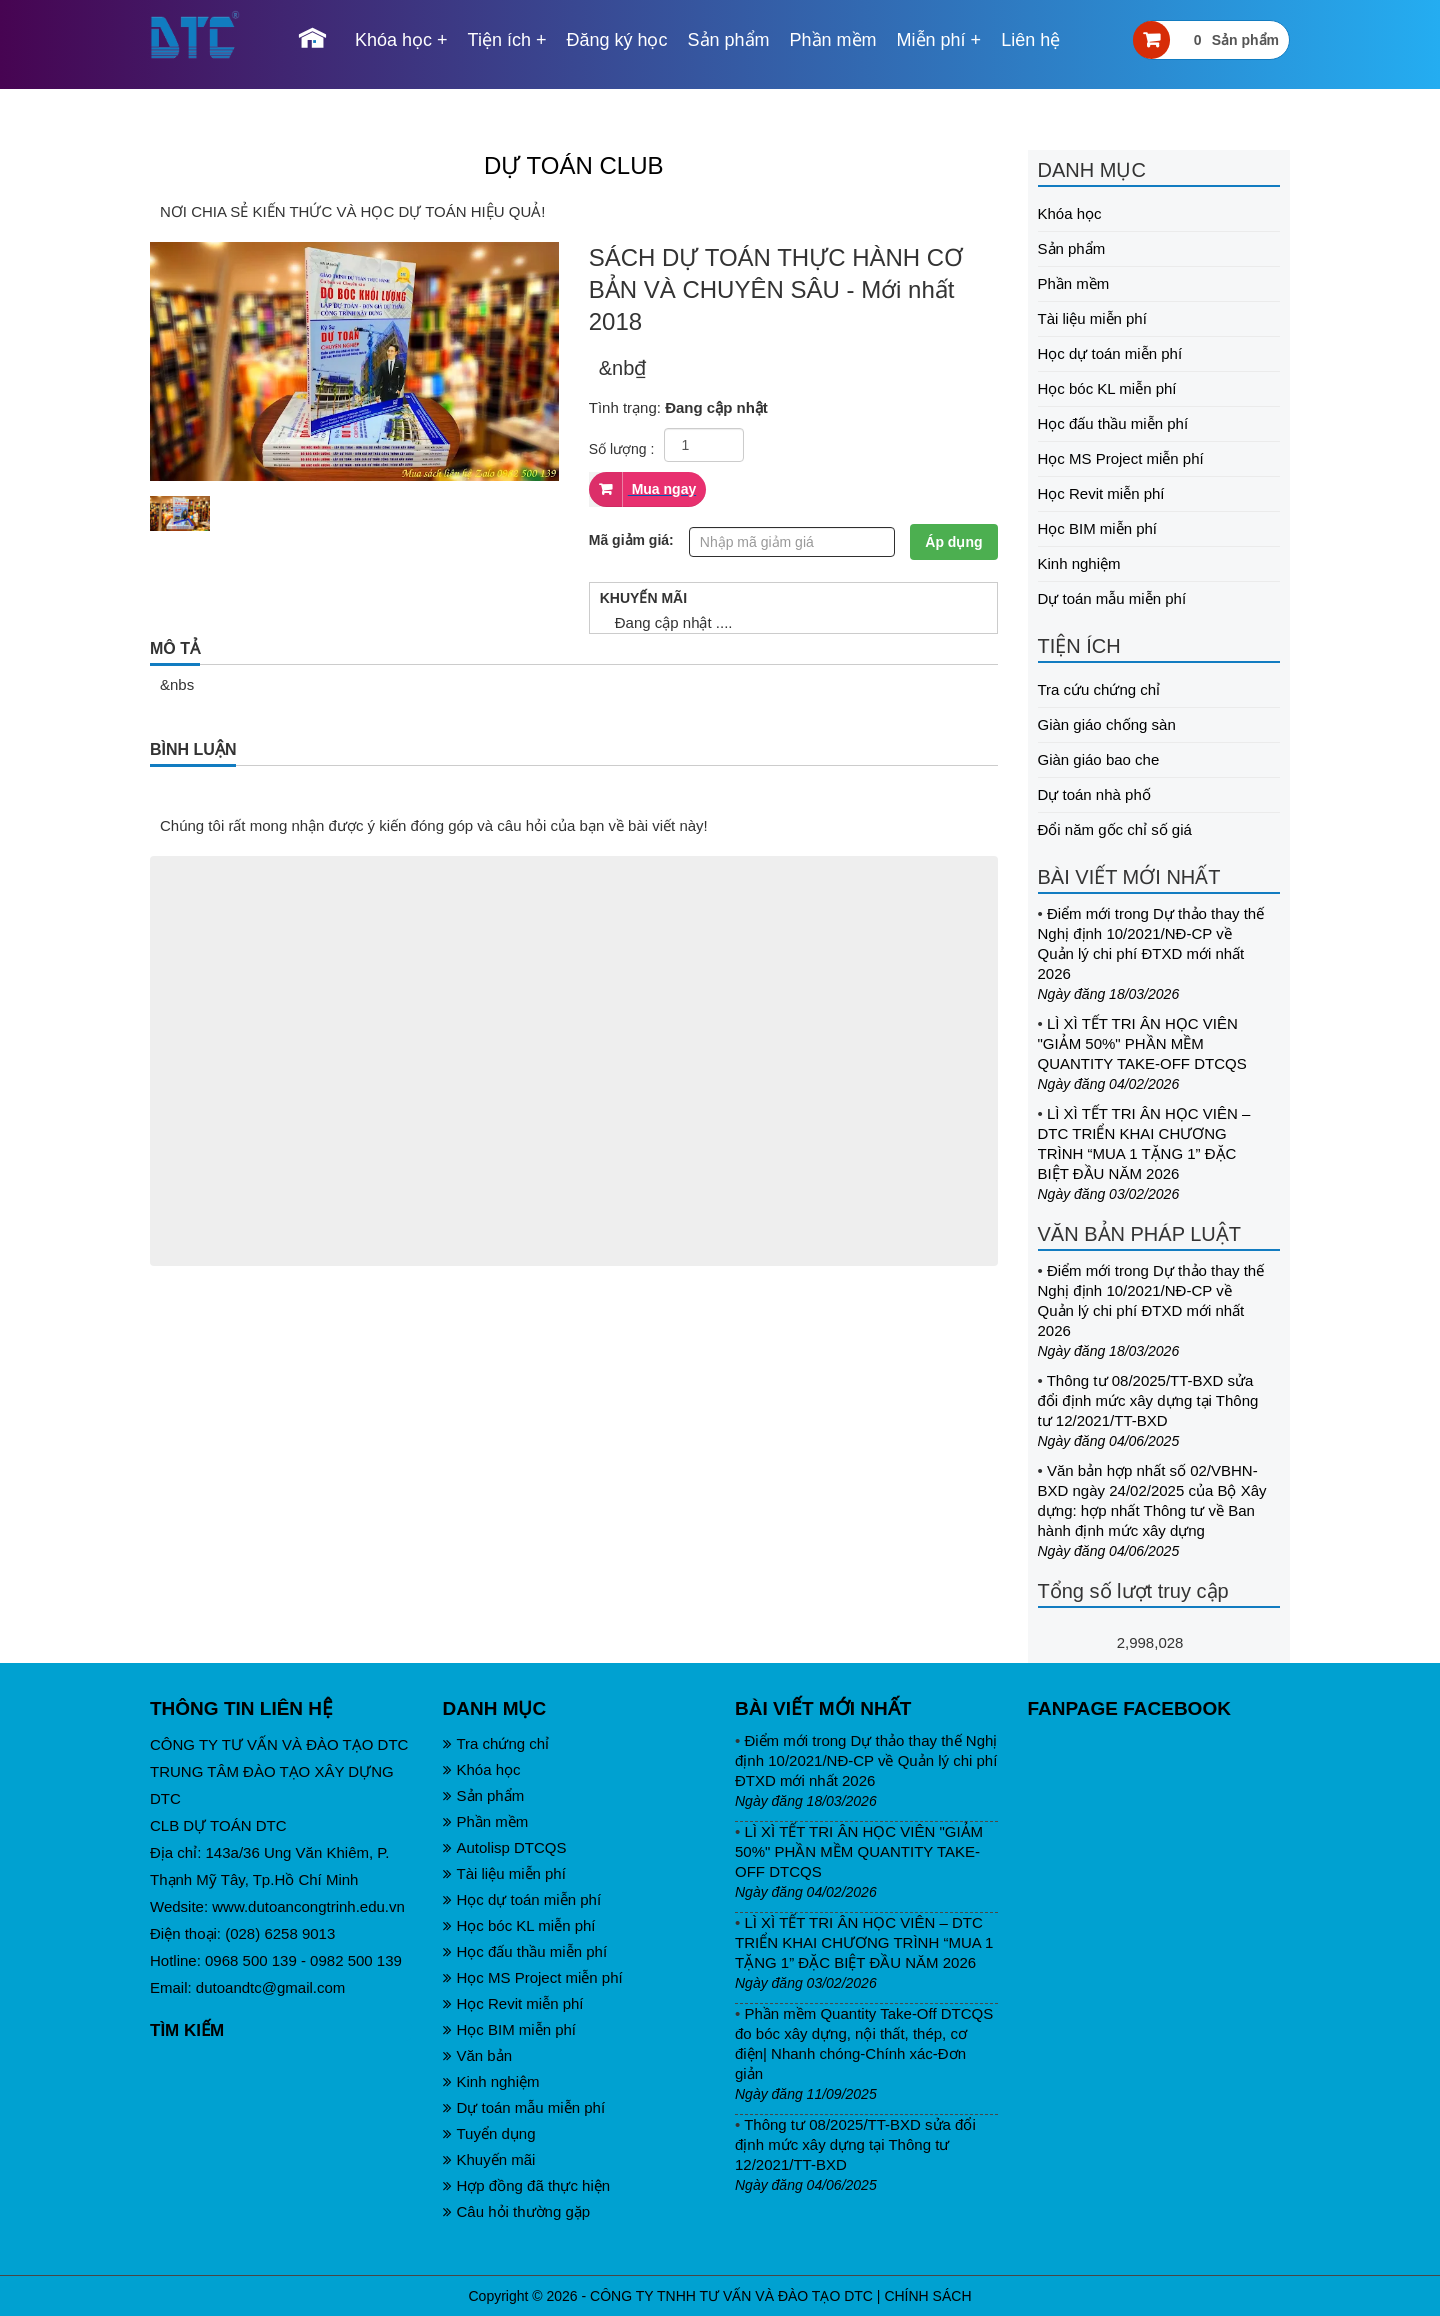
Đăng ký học (616, 40)
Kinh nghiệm (1079, 563)
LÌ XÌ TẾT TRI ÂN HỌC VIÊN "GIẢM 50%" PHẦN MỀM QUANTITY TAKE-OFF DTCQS (1142, 1043)
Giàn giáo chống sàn (1107, 724)
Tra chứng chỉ (496, 1743)
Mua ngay (662, 489)
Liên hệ (1030, 40)
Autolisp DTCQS (505, 1847)
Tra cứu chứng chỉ (1099, 689)
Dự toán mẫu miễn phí (1112, 598)
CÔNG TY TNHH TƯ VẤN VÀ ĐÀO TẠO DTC (731, 2296)
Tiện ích (499, 40)
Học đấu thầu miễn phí (1113, 423)
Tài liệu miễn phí (1092, 318)
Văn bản (478, 2055)
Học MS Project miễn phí (1121, 458)
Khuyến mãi (489, 2159)
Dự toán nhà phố (1094, 794)
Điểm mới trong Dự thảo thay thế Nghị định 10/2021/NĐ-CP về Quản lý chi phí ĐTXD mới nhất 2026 (866, 1760)
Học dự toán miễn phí (1110, 353)
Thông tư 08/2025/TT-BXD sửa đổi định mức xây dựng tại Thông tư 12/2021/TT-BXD (1148, 1400)
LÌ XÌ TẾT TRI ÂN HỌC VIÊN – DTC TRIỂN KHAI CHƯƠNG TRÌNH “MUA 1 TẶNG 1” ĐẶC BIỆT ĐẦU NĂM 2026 (864, 1942)
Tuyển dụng (489, 2133)
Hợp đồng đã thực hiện (527, 2185)
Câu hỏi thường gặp (517, 2211)
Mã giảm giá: (631, 540)
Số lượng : (622, 449)
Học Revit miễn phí (1101, 493)
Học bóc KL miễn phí (1107, 388)
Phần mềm (833, 40)
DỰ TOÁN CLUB (574, 165)
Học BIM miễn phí (1098, 528)
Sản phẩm (729, 40)
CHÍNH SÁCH (927, 2296)
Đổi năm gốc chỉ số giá (1115, 829)
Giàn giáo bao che (1099, 759)
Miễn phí (931, 40)
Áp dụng (953, 542)
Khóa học (393, 40)
